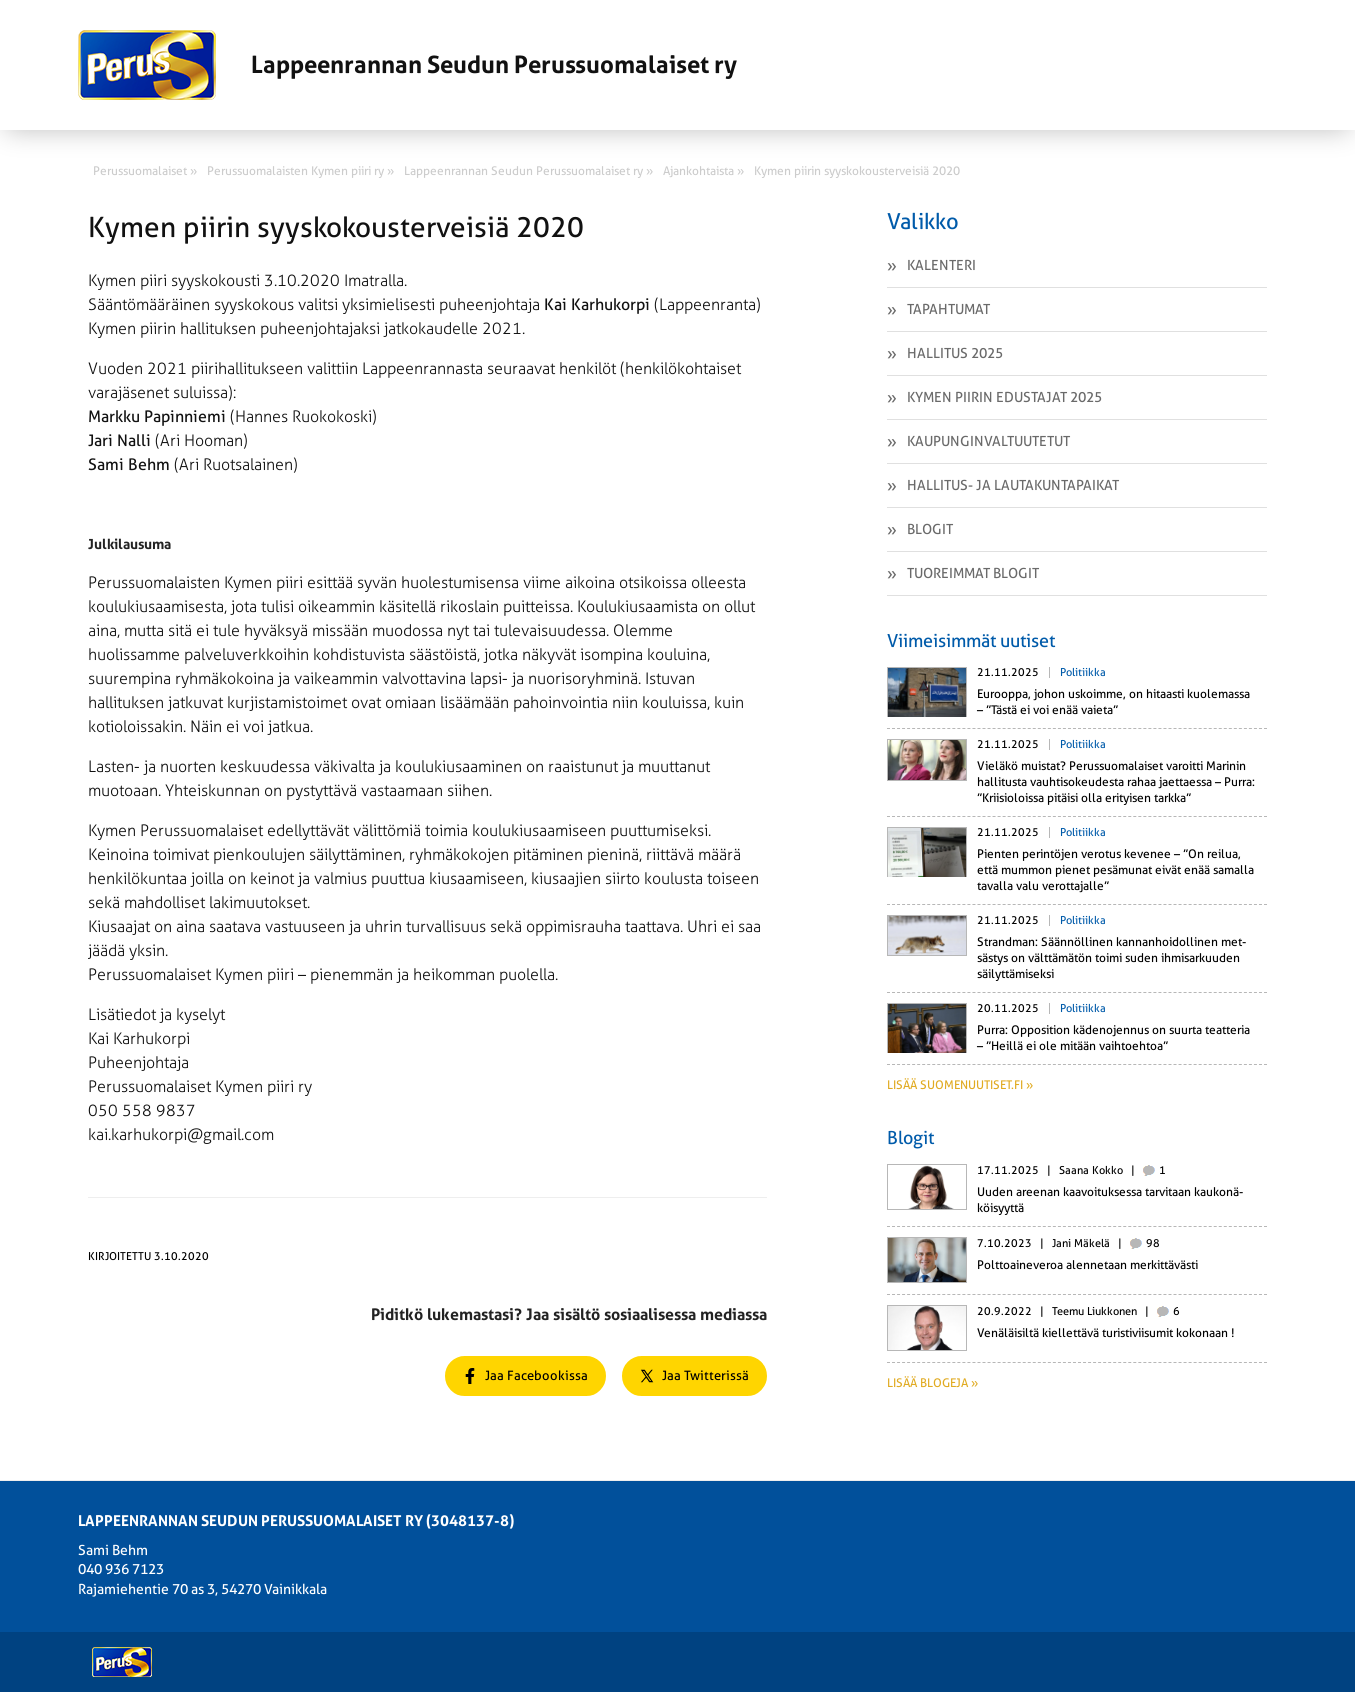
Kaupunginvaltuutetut (988, 441)
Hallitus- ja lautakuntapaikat (1013, 485)
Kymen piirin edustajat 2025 (1004, 397)
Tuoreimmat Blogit (973, 573)
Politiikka (1083, 672)
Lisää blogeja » (932, 1383)
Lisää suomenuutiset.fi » (960, 1085)
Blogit (930, 529)
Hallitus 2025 (955, 353)
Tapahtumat (948, 309)
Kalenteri (941, 265)
